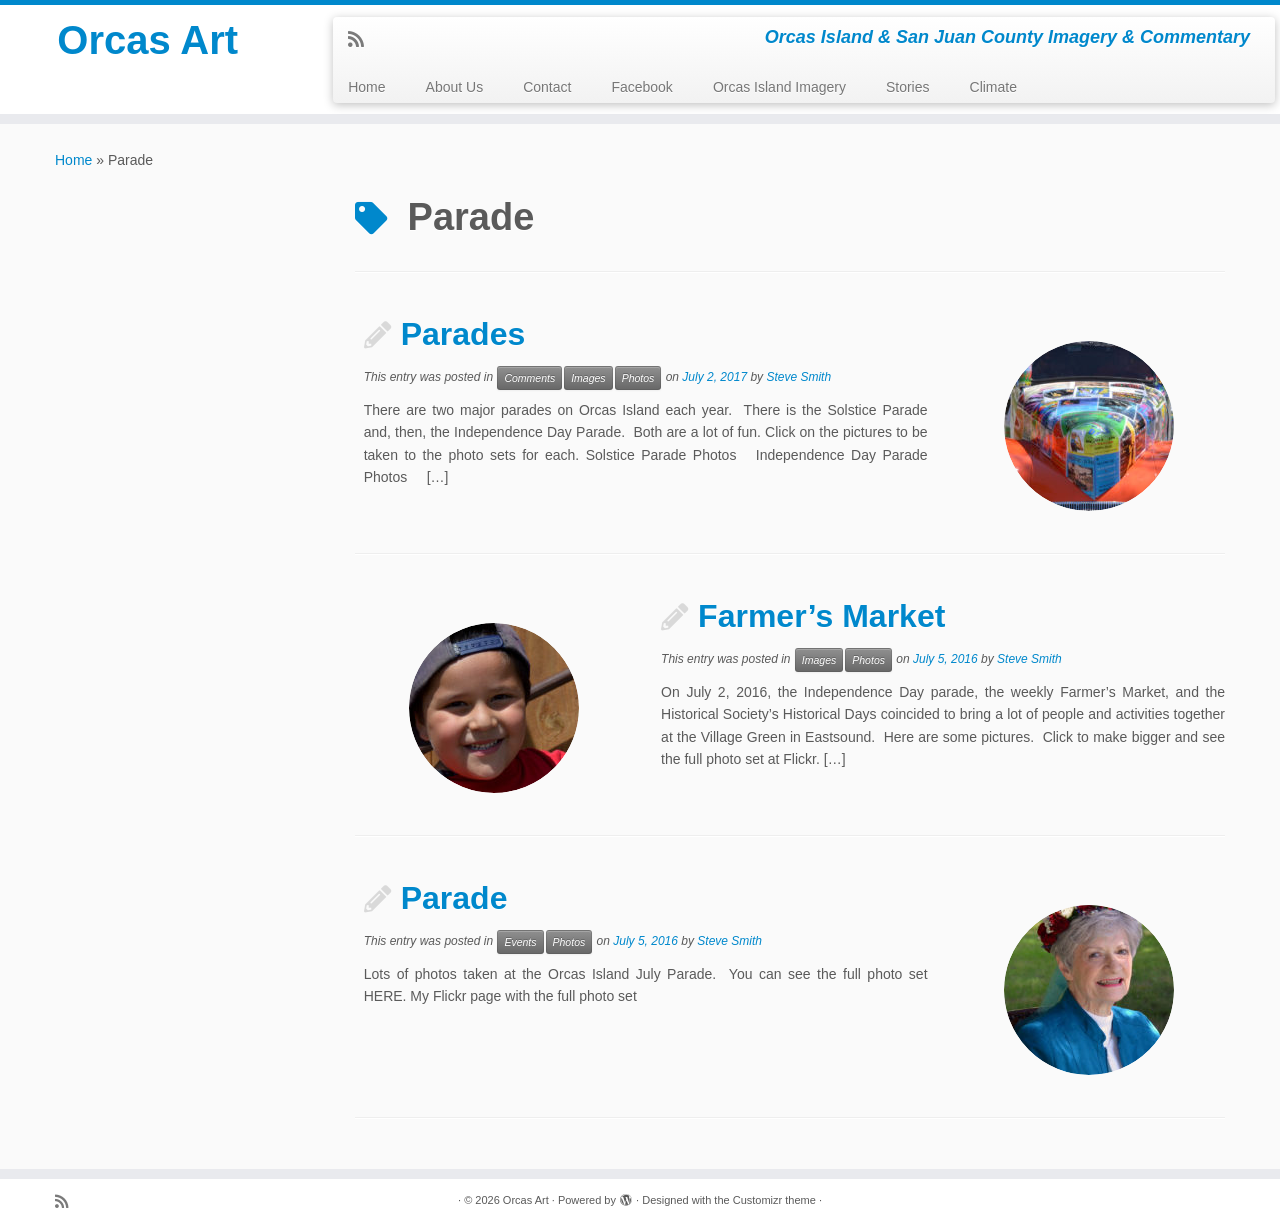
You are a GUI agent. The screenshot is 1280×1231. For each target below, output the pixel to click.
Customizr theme (774, 1200)
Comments (529, 378)
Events (520, 942)
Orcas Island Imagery (779, 87)
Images (588, 378)
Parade (454, 898)
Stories (908, 87)
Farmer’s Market (821, 616)
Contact (547, 87)
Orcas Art (147, 40)
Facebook (641, 87)
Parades (463, 334)
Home (366, 87)
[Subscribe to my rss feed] (362, 40)
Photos (638, 378)
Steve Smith (798, 377)
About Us (455, 87)
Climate (993, 87)
